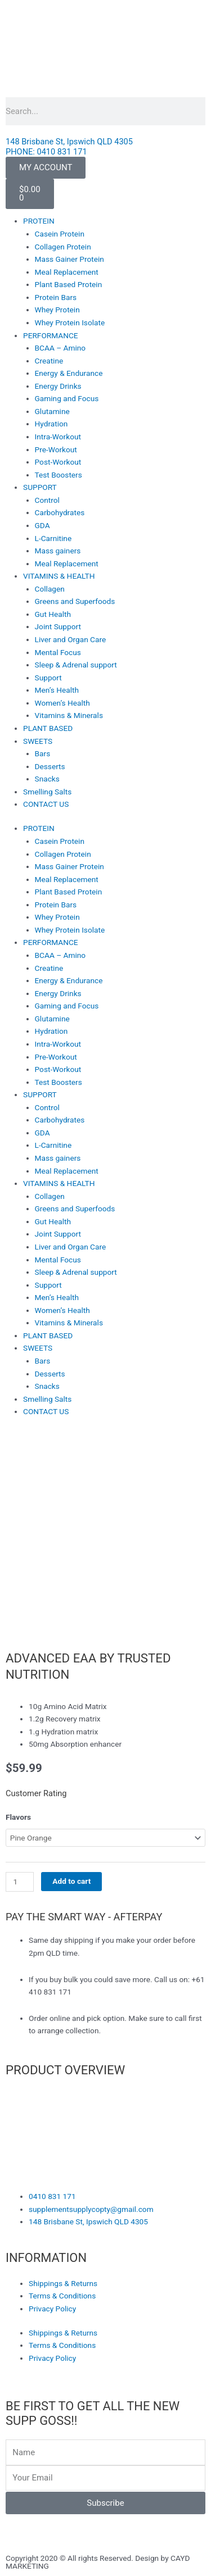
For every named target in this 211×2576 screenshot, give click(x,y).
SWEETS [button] (37, 741)
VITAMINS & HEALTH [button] (59, 575)
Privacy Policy (52, 2308)
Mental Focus (58, 652)
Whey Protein (57, 309)
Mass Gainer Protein (69, 259)
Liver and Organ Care (70, 639)
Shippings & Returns (63, 2283)
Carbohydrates (60, 512)
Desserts (50, 766)
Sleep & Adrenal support (76, 664)
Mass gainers (58, 550)
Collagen (50, 588)
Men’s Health (57, 689)
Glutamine (52, 411)
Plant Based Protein (68, 284)
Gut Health (53, 614)
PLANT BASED (48, 728)
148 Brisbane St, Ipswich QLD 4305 (69, 142)
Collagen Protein (63, 246)
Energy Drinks (58, 385)
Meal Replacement (66, 271)
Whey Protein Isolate (70, 322)
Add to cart (71, 1881)
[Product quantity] (20, 1882)
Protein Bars (56, 297)
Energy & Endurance (69, 373)
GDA (42, 525)
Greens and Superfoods (75, 601)
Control (47, 500)
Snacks (47, 778)
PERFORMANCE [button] (50, 335)
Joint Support (58, 626)
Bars (43, 753)
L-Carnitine (53, 538)
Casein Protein (59, 233)
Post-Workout (58, 461)
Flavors (18, 1816)
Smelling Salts (47, 791)
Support (48, 677)
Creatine (49, 360)
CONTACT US (46, 803)
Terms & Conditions (62, 2295)
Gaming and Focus (67, 398)
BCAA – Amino (60, 347)
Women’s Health (62, 702)
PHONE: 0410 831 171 (46, 152)
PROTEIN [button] (39, 220)
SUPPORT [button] (40, 487)
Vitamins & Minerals (69, 715)
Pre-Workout (56, 449)
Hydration (51, 423)
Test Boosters (58, 474)
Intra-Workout (58, 436)
